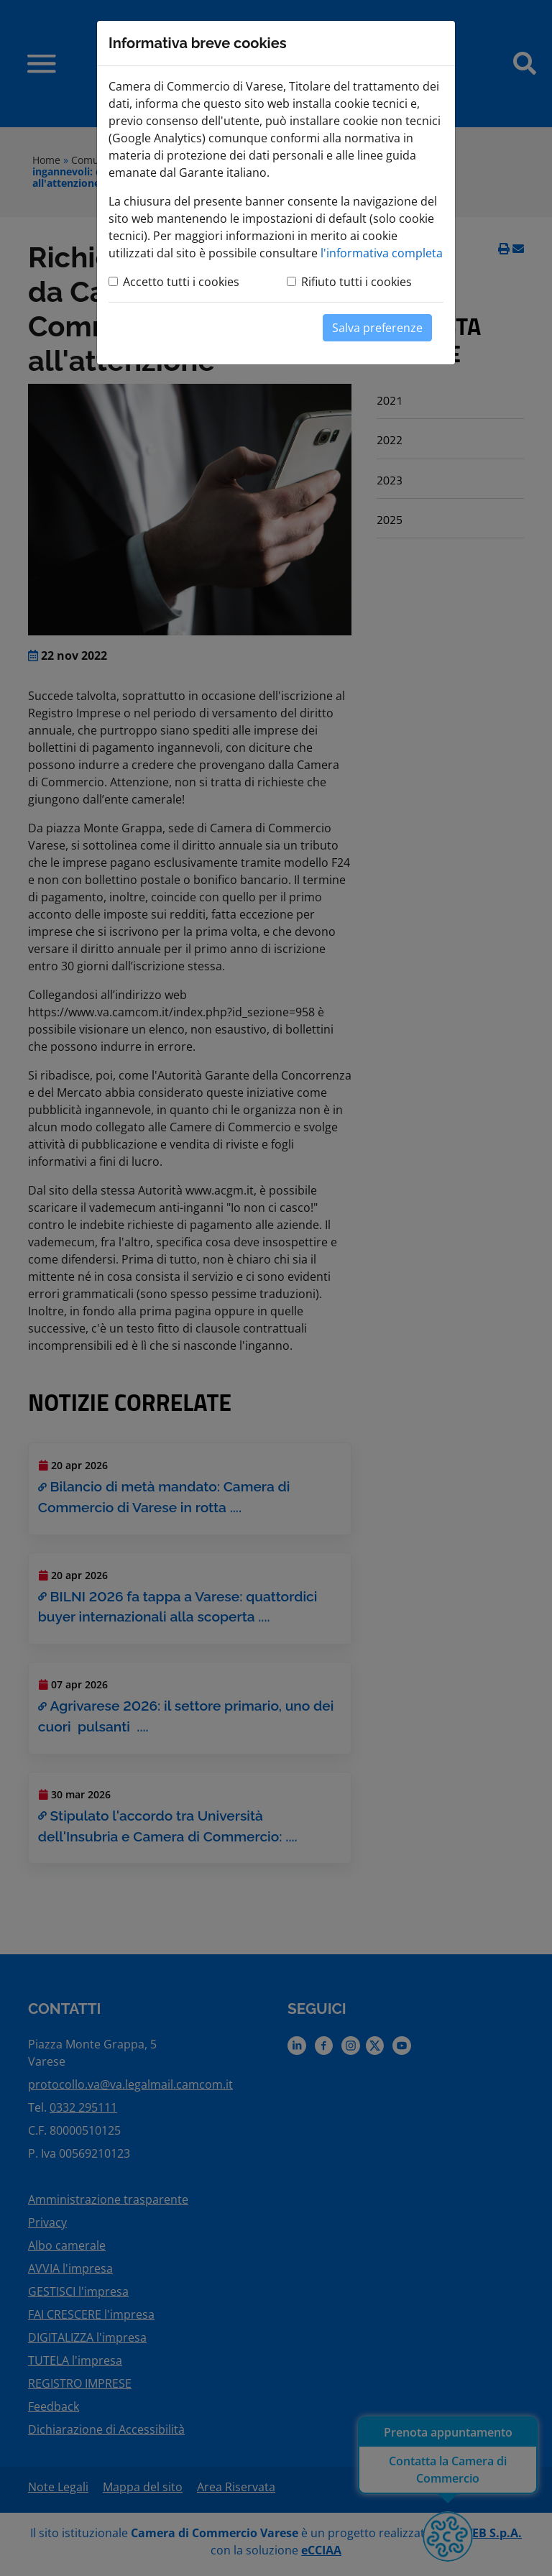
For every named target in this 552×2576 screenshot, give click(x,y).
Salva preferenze (377, 328)
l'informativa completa (382, 253)
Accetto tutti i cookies (181, 282)
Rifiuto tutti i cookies (356, 282)
